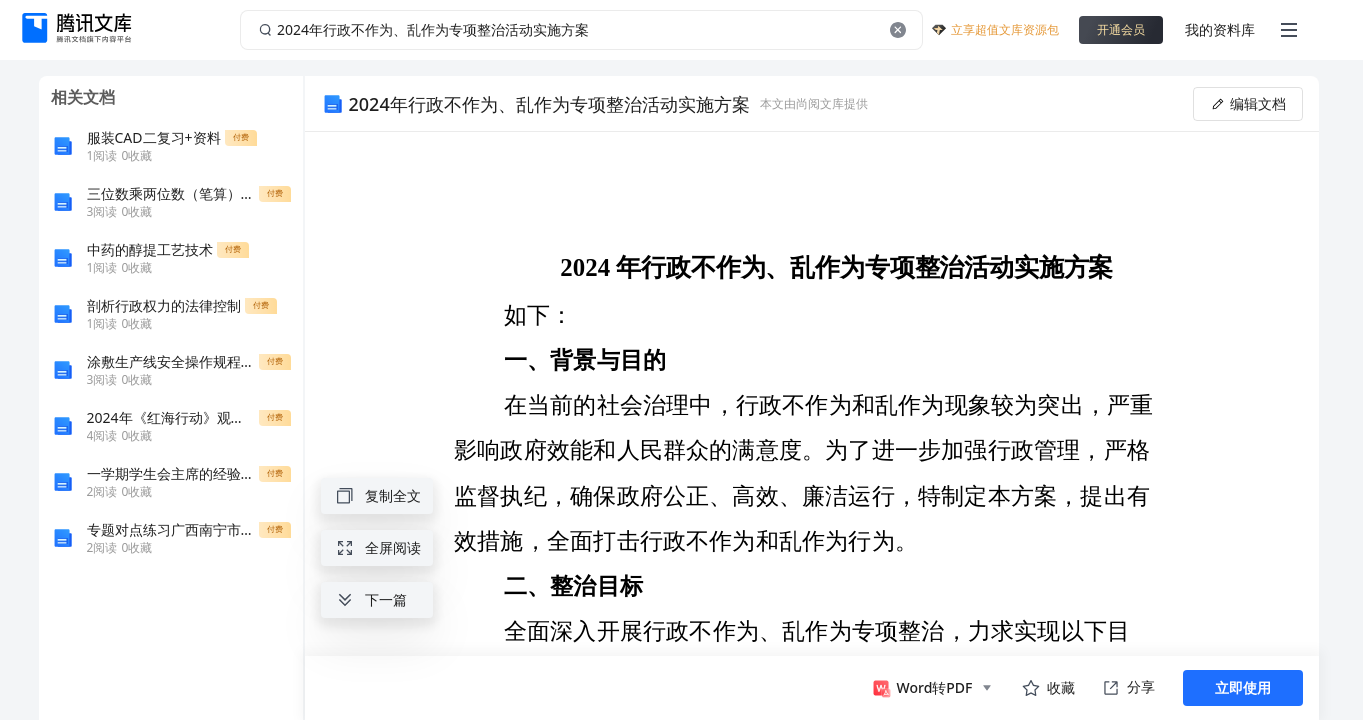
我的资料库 (1220, 29)
